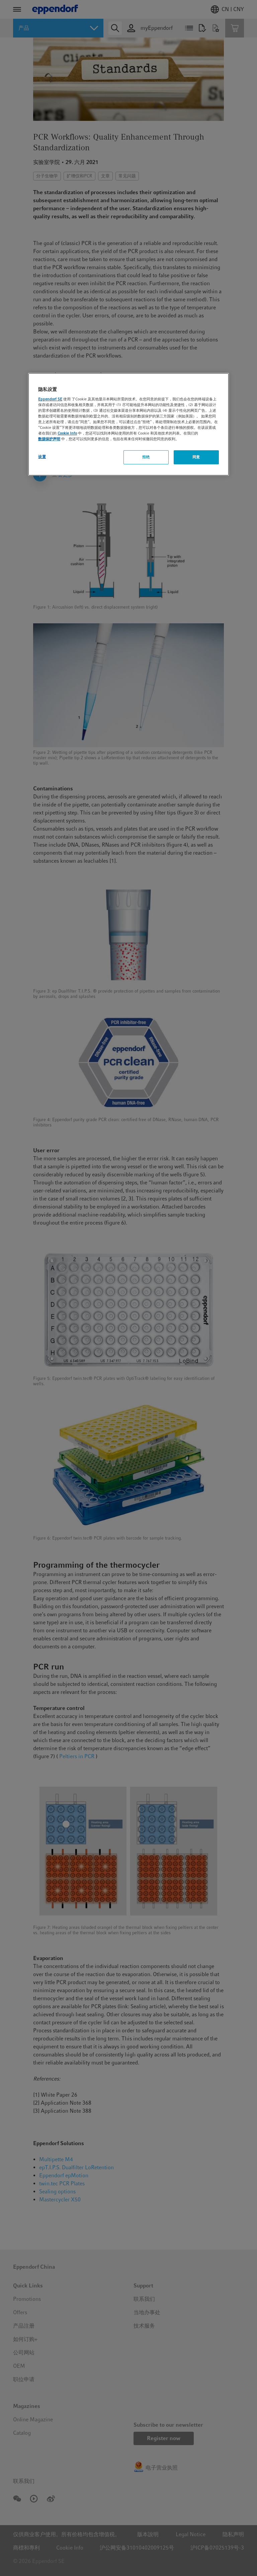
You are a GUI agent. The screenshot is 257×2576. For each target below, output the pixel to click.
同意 (196, 457)
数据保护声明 (49, 439)
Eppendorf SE (50, 399)
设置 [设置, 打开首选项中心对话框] (42, 456)
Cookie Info (67, 433)
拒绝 (146, 457)
